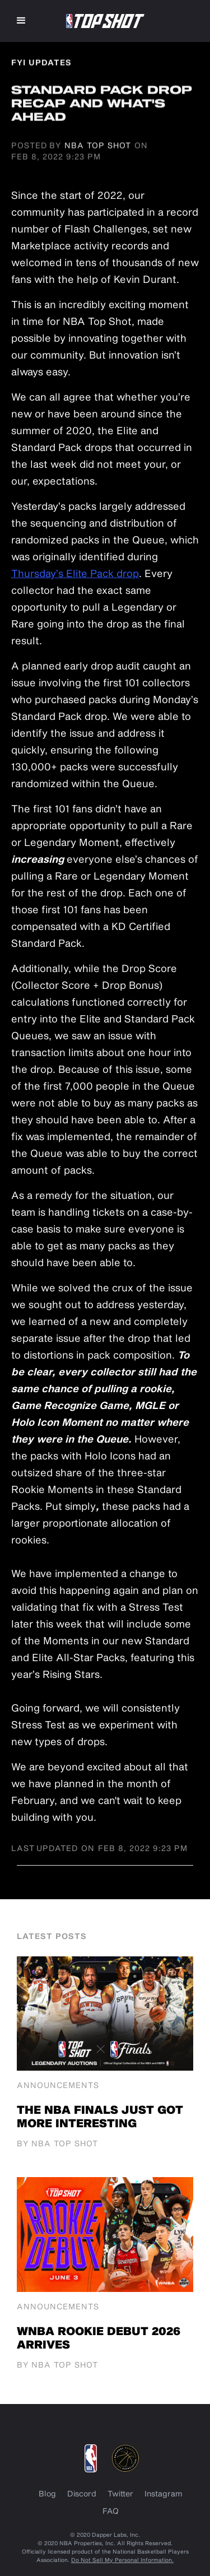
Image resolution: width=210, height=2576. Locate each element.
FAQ (110, 2511)
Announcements (58, 2085)
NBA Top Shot (97, 145)
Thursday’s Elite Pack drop (75, 573)
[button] (21, 21)
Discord (81, 2493)
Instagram (163, 2493)
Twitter (120, 2493)
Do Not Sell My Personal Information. (122, 2559)
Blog (47, 2493)
